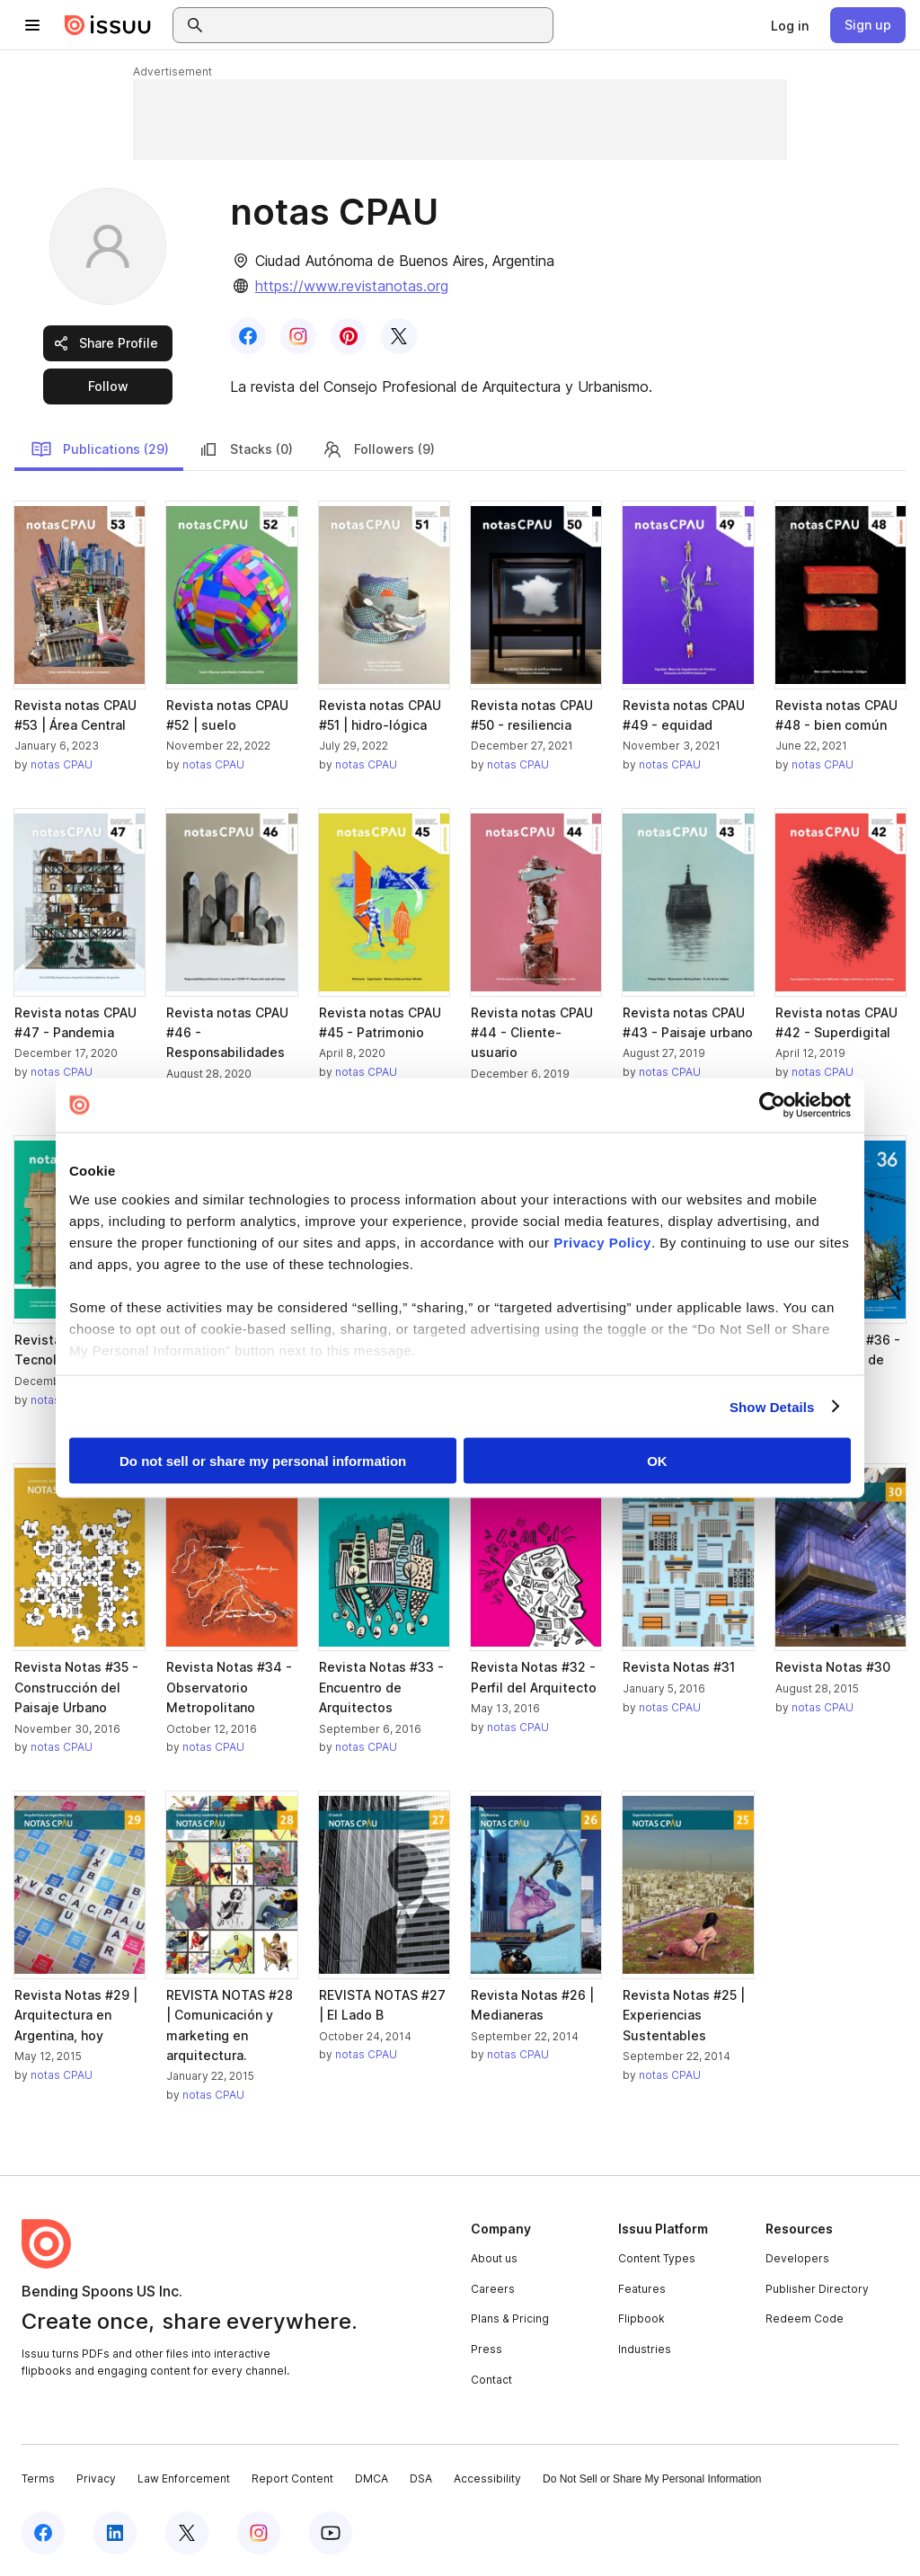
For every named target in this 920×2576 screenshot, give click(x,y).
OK (657, 1461)
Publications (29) (100, 449)
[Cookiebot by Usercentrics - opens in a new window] (772, 1105)
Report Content (292, 2478)
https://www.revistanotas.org (351, 286)
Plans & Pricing (510, 2318)
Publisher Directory (817, 2289)
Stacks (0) (245, 449)
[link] (789, 25)
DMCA (371, 2478)
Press (486, 2349)
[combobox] (379, 25)
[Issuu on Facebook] (43, 2532)
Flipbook (641, 2318)
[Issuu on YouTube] (330, 2532)
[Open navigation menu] (32, 25)
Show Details (772, 1406)
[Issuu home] (108, 25)
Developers (797, 2258)
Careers (493, 2289)
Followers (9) (378, 449)
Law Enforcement (183, 2478)
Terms (38, 2478)
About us (494, 2258)
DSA (421, 2478)
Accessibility (487, 2478)
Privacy (96, 2478)
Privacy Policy (602, 1241)
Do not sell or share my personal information (262, 1461)
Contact (491, 2379)
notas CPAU (62, 764)
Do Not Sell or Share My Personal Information (652, 2479)
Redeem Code (804, 2318)
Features (642, 2289)
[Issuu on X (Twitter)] (186, 2532)
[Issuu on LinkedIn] (115, 2532)
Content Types (656, 2258)
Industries (644, 2349)
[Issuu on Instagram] (258, 2532)
